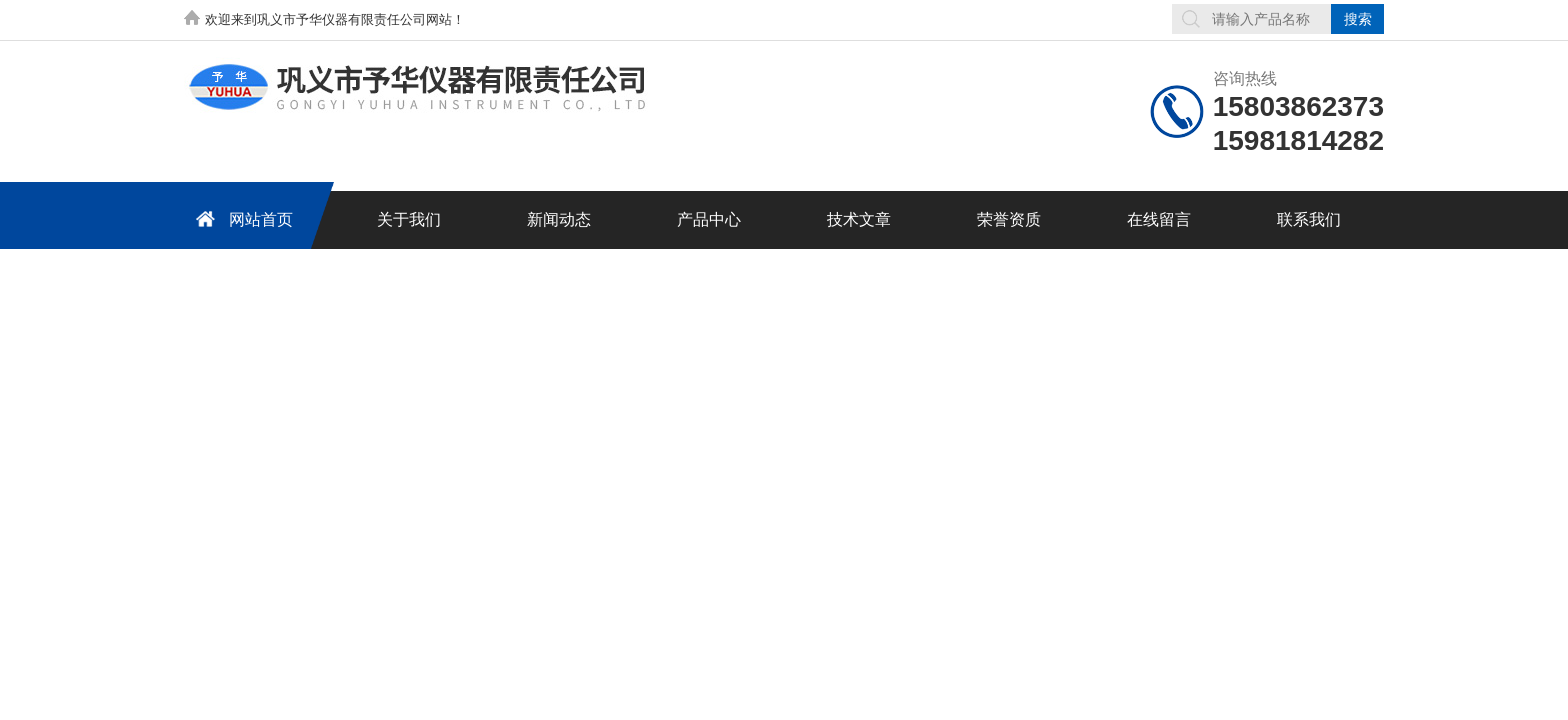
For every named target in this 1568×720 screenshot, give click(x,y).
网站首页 (241, 218)
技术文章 (859, 219)
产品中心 (709, 219)
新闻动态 (559, 219)
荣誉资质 (1009, 219)
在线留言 (1159, 219)
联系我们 (1309, 219)
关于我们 (409, 219)
